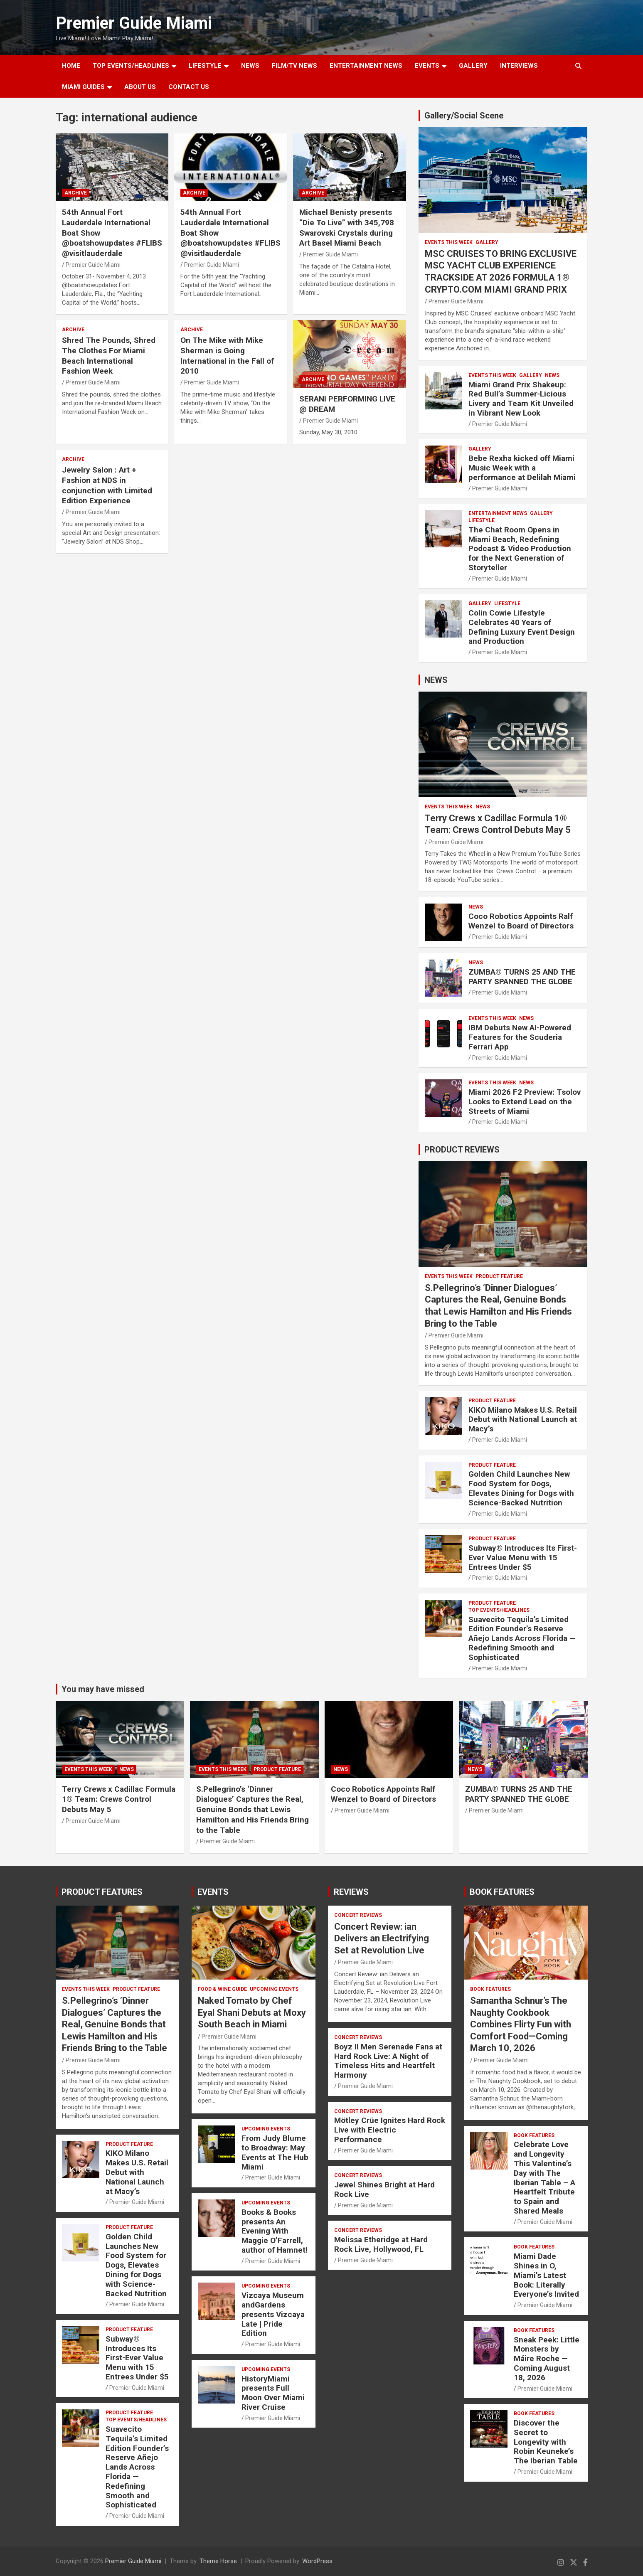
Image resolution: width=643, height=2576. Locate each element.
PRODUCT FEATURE (499, 1276)
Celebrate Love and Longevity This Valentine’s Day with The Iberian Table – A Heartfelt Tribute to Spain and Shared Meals (544, 2178)
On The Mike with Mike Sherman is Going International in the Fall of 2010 (227, 355)
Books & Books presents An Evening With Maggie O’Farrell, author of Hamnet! (274, 2231)
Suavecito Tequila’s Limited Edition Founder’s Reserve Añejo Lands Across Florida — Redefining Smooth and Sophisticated (522, 1638)
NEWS (250, 65)
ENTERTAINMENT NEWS (366, 65)
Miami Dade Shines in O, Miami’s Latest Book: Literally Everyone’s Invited (546, 2275)
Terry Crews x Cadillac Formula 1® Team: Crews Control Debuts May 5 (118, 1799)
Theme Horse (218, 2561)
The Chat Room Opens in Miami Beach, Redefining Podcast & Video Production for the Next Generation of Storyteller (519, 548)
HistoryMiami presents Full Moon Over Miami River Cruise (273, 2393)
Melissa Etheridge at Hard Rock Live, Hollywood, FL (381, 2244)
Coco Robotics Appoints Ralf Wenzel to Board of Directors (521, 921)
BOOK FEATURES (502, 1892)
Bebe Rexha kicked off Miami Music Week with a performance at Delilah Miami (522, 467)
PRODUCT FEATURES (102, 1892)
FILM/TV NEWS (294, 65)
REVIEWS (351, 1892)
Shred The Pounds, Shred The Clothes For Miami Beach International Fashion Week (108, 355)
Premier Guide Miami (134, 23)
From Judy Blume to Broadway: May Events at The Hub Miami (274, 2152)
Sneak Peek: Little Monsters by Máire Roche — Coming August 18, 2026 (546, 2358)
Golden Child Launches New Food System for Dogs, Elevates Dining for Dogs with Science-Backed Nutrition (521, 1488)
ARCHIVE (75, 193)
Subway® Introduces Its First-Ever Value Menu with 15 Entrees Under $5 (522, 1557)
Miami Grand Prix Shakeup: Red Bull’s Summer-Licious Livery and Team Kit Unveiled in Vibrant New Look (521, 399)
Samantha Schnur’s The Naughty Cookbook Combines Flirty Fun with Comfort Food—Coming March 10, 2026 (520, 2024)
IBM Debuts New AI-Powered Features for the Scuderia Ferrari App (519, 1037)
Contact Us (188, 87)
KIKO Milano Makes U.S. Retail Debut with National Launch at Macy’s (522, 1419)
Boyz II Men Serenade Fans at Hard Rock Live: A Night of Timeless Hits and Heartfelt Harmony (388, 2061)
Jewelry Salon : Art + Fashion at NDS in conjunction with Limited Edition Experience (107, 485)
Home (71, 65)
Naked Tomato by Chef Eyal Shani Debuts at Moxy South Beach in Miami (252, 2012)
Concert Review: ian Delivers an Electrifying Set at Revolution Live (381, 1938)
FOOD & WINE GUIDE (222, 1989)
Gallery (486, 242)
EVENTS (427, 65)
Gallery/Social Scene (463, 116)
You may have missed (103, 1689)
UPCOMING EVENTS (274, 1989)
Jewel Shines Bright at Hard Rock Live (384, 2189)
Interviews (519, 65)
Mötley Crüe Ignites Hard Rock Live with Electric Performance (389, 2129)
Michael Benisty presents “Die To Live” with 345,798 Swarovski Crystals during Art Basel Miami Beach (346, 227)
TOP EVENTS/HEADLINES (131, 65)
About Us (140, 87)
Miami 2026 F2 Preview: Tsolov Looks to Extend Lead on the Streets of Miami (524, 1101)
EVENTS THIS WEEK (449, 242)
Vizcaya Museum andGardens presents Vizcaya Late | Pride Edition (273, 2314)
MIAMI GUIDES (83, 87)
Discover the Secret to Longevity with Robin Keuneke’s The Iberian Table (546, 2441)
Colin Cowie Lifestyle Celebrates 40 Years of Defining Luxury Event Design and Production (521, 627)
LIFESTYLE (205, 65)
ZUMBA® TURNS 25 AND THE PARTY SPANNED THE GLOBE (522, 976)
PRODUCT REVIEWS (462, 1150)
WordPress (317, 2561)
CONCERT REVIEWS (358, 1915)
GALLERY (473, 65)
